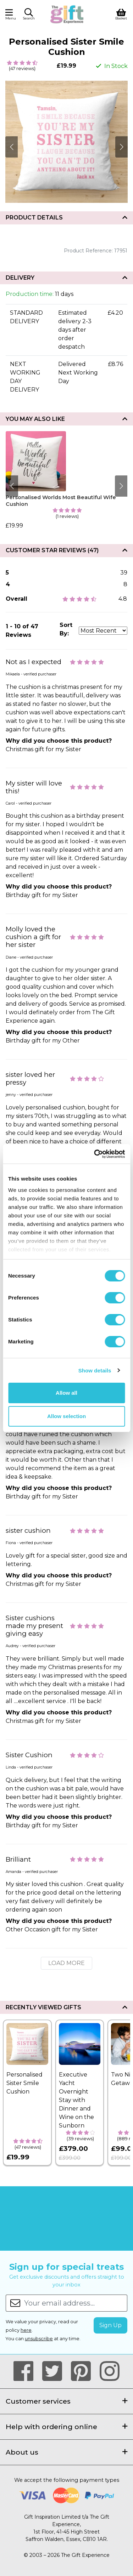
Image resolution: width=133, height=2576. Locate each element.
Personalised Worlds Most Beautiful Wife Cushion (61, 500)
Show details (94, 1370)
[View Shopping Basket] (121, 13)
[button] (28, 15)
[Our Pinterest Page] (84, 2371)
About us (66, 2452)
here (26, 2330)
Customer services (66, 2401)
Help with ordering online (66, 2426)
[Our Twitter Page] (55, 2371)
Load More (66, 1963)
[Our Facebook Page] (26, 2371)
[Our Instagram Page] (110, 2371)
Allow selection (66, 1416)
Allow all (66, 1393)
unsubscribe (39, 2338)
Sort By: (66, 629)
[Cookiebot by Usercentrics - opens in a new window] (95, 1154)
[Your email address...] (75, 2303)
